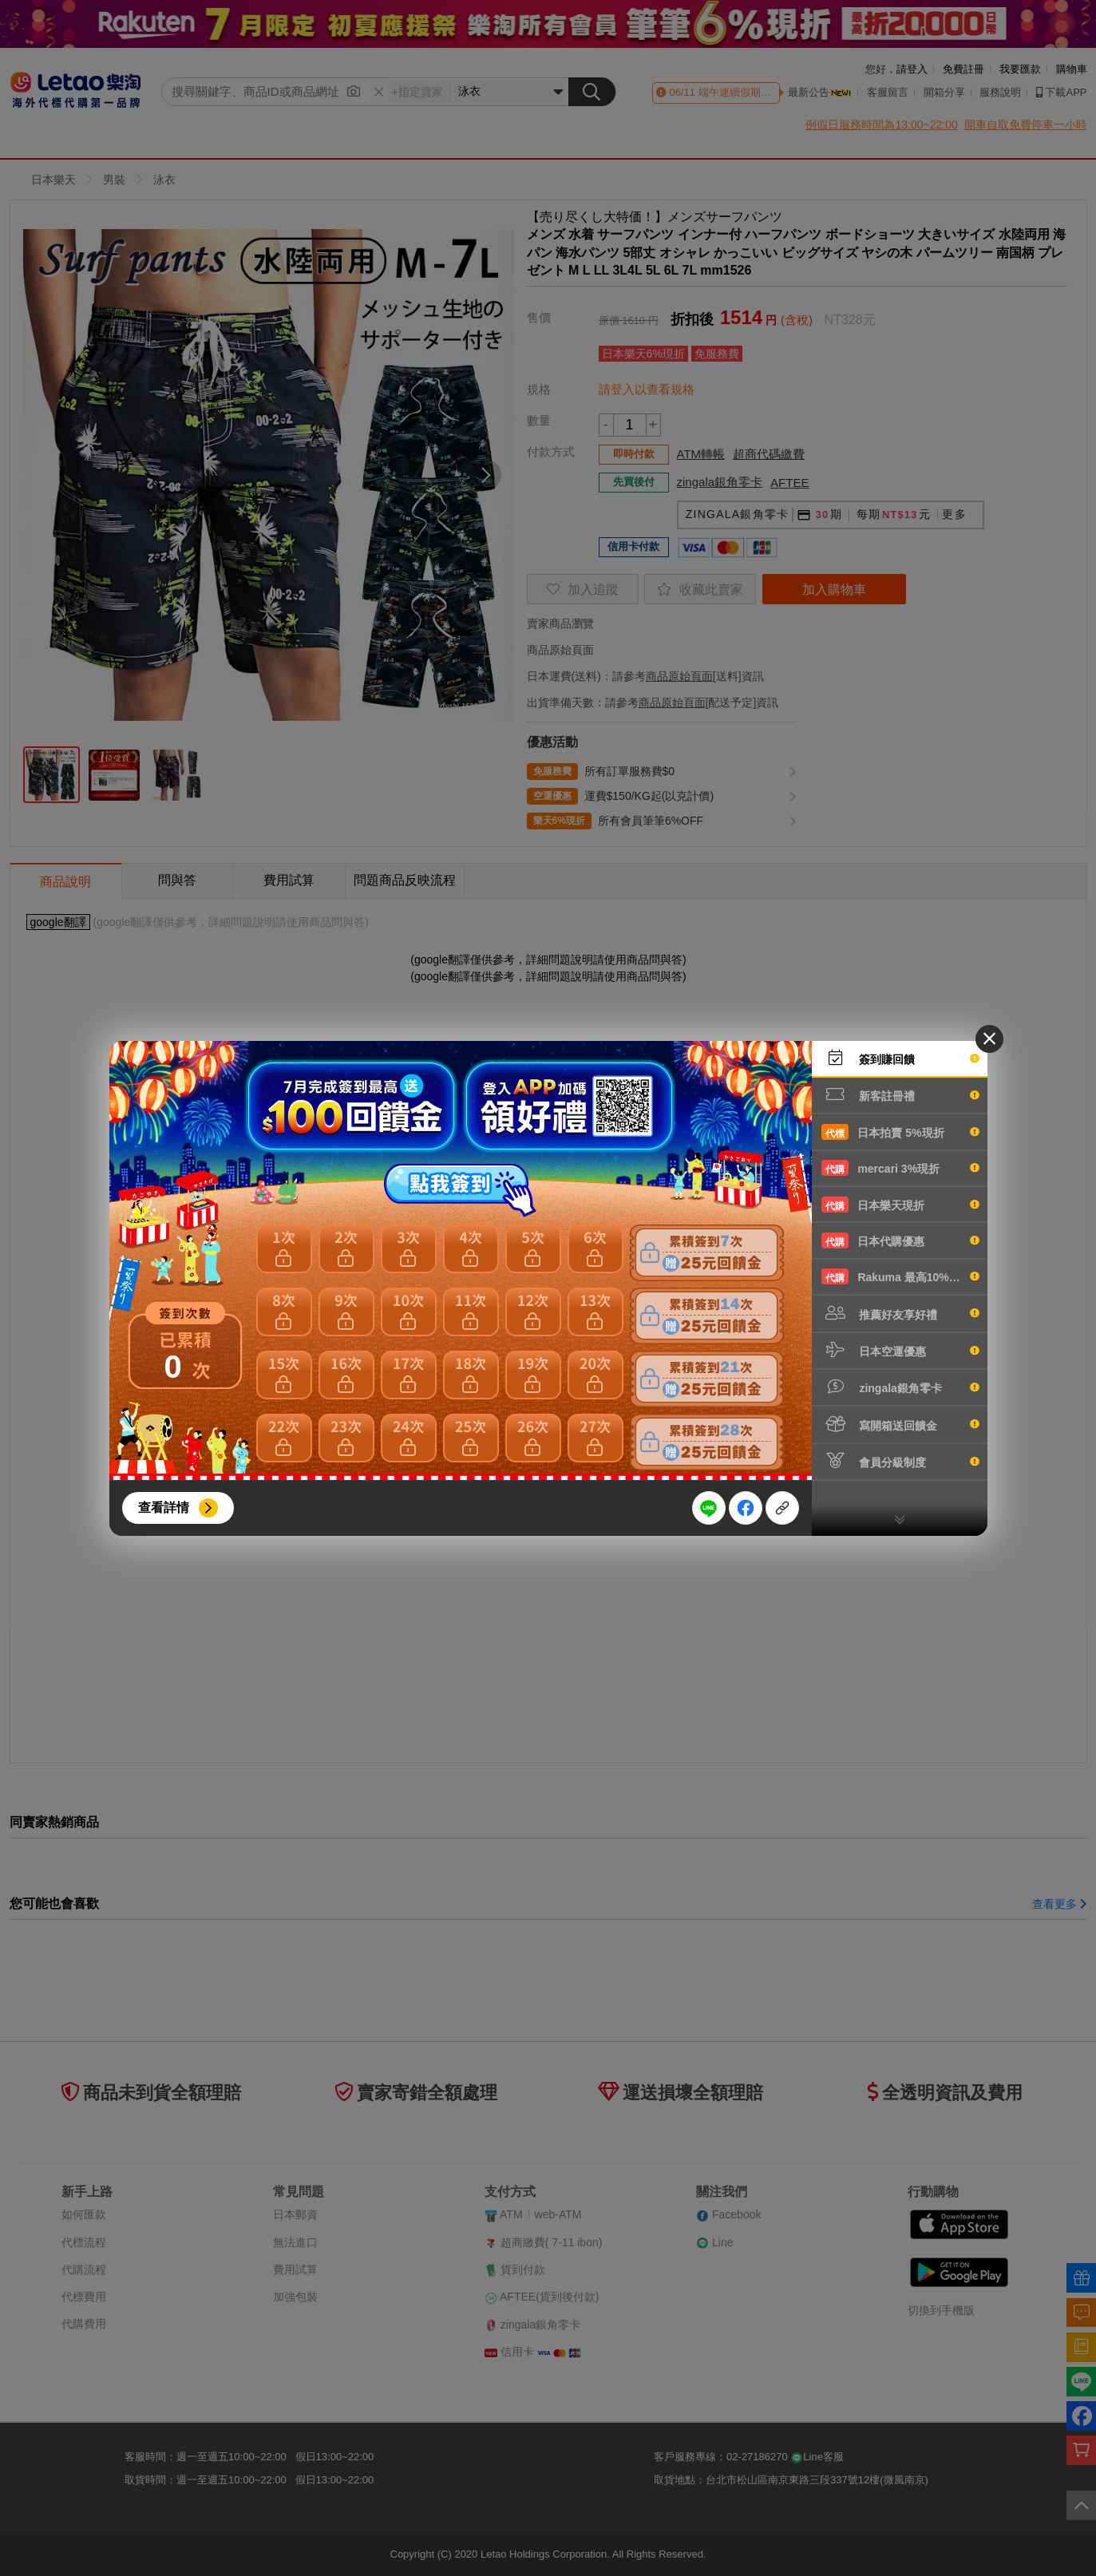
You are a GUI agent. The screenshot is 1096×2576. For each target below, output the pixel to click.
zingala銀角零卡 (900, 1387)
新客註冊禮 (900, 1094)
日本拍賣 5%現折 (900, 1132)
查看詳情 (163, 1507)
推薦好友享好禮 (900, 1313)
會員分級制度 (900, 1461)
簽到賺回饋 (900, 1058)
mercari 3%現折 (900, 1168)
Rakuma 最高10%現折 (900, 1276)
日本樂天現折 (900, 1205)
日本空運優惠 (900, 1350)
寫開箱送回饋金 (900, 1424)
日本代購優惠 (900, 1240)
